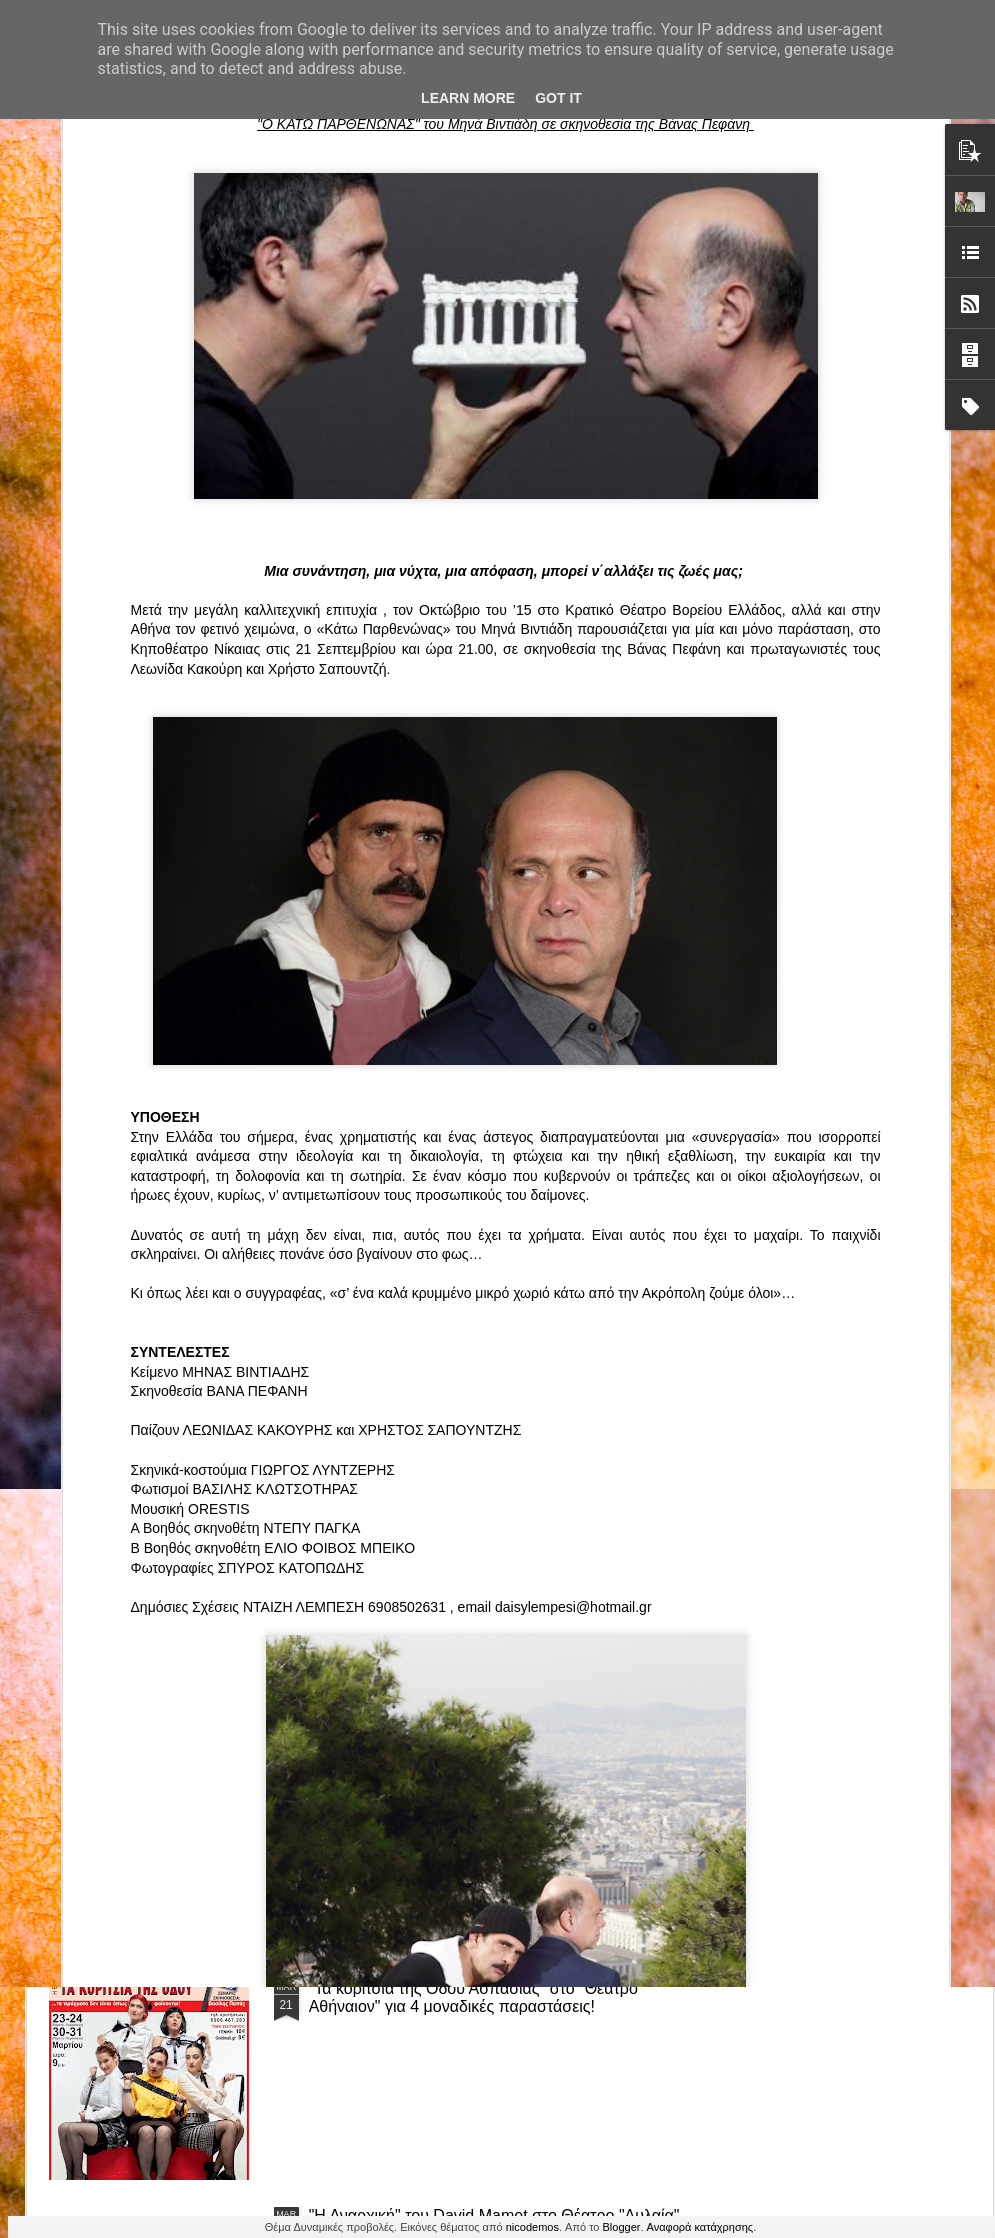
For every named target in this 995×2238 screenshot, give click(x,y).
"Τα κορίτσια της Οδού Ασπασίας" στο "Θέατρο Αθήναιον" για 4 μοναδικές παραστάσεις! (473, 1997)
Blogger (622, 2227)
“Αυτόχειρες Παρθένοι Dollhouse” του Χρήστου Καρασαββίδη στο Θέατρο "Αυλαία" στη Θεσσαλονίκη (497, 1770)
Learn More (468, 98)
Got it (558, 98)
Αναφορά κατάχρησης (700, 2227)
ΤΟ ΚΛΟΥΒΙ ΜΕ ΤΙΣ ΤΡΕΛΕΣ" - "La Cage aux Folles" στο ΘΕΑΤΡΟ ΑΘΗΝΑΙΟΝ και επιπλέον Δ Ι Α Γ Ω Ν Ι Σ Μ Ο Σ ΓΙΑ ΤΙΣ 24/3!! (500, 1552)
